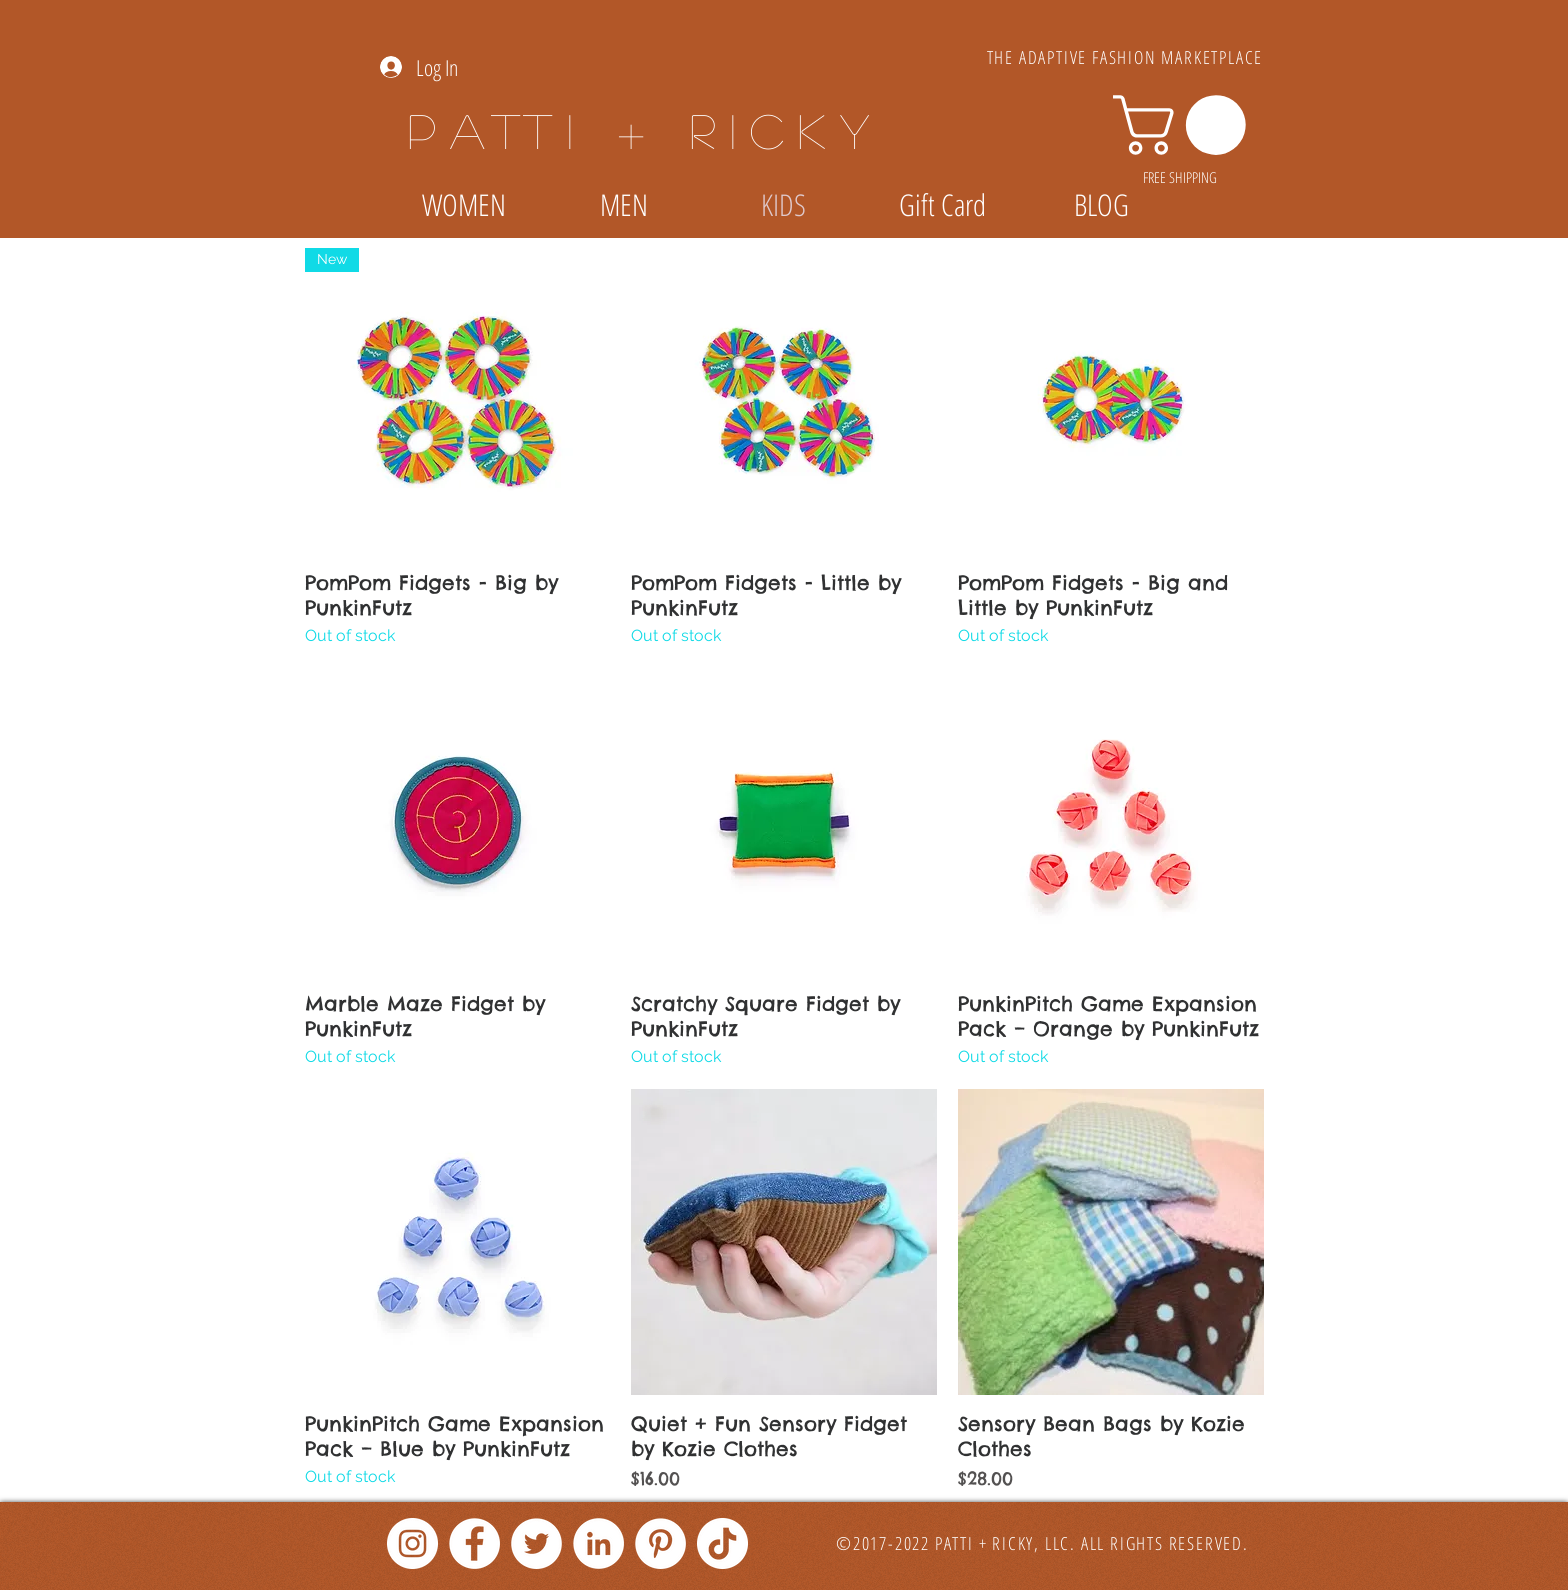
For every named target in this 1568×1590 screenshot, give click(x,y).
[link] (1186, 125)
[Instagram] (412, 1543)
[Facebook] (474, 1543)
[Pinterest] (660, 1543)
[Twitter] (536, 1543)
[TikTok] (722, 1543)
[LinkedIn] (598, 1543)
